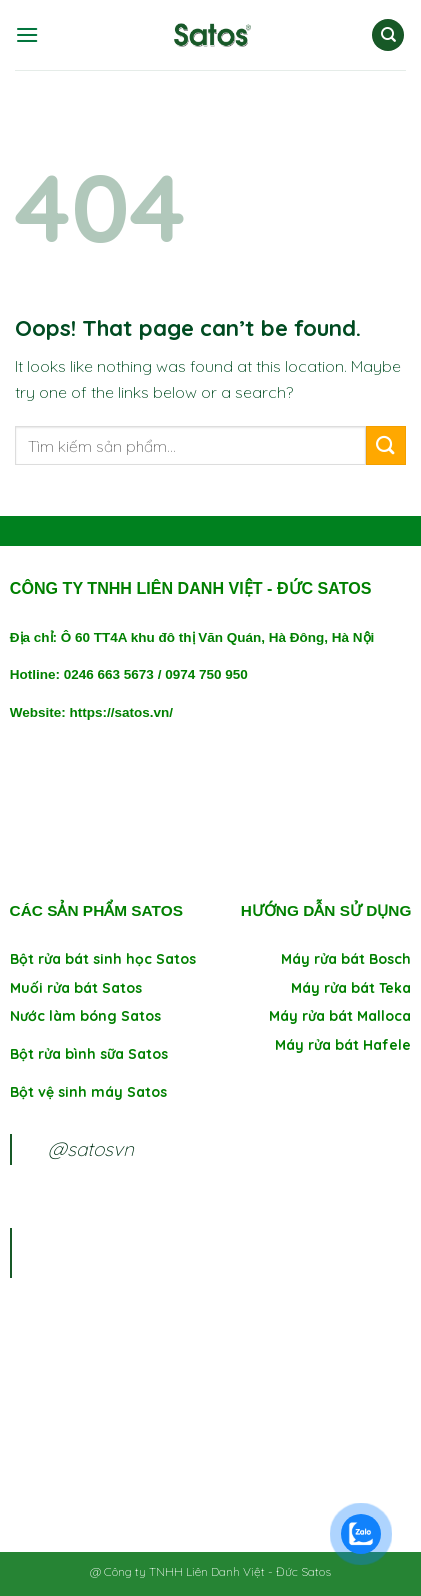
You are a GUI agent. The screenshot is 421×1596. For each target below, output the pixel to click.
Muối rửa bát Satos (76, 988)
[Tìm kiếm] (388, 35)
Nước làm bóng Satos (85, 1016)
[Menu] (27, 34)
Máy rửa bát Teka (351, 988)
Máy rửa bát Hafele (343, 1045)
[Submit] (386, 445)
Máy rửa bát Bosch (346, 959)
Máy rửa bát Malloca (340, 1016)
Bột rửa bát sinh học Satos (103, 959)
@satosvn (91, 1149)
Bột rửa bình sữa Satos (91, 1054)
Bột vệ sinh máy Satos (88, 1092)
